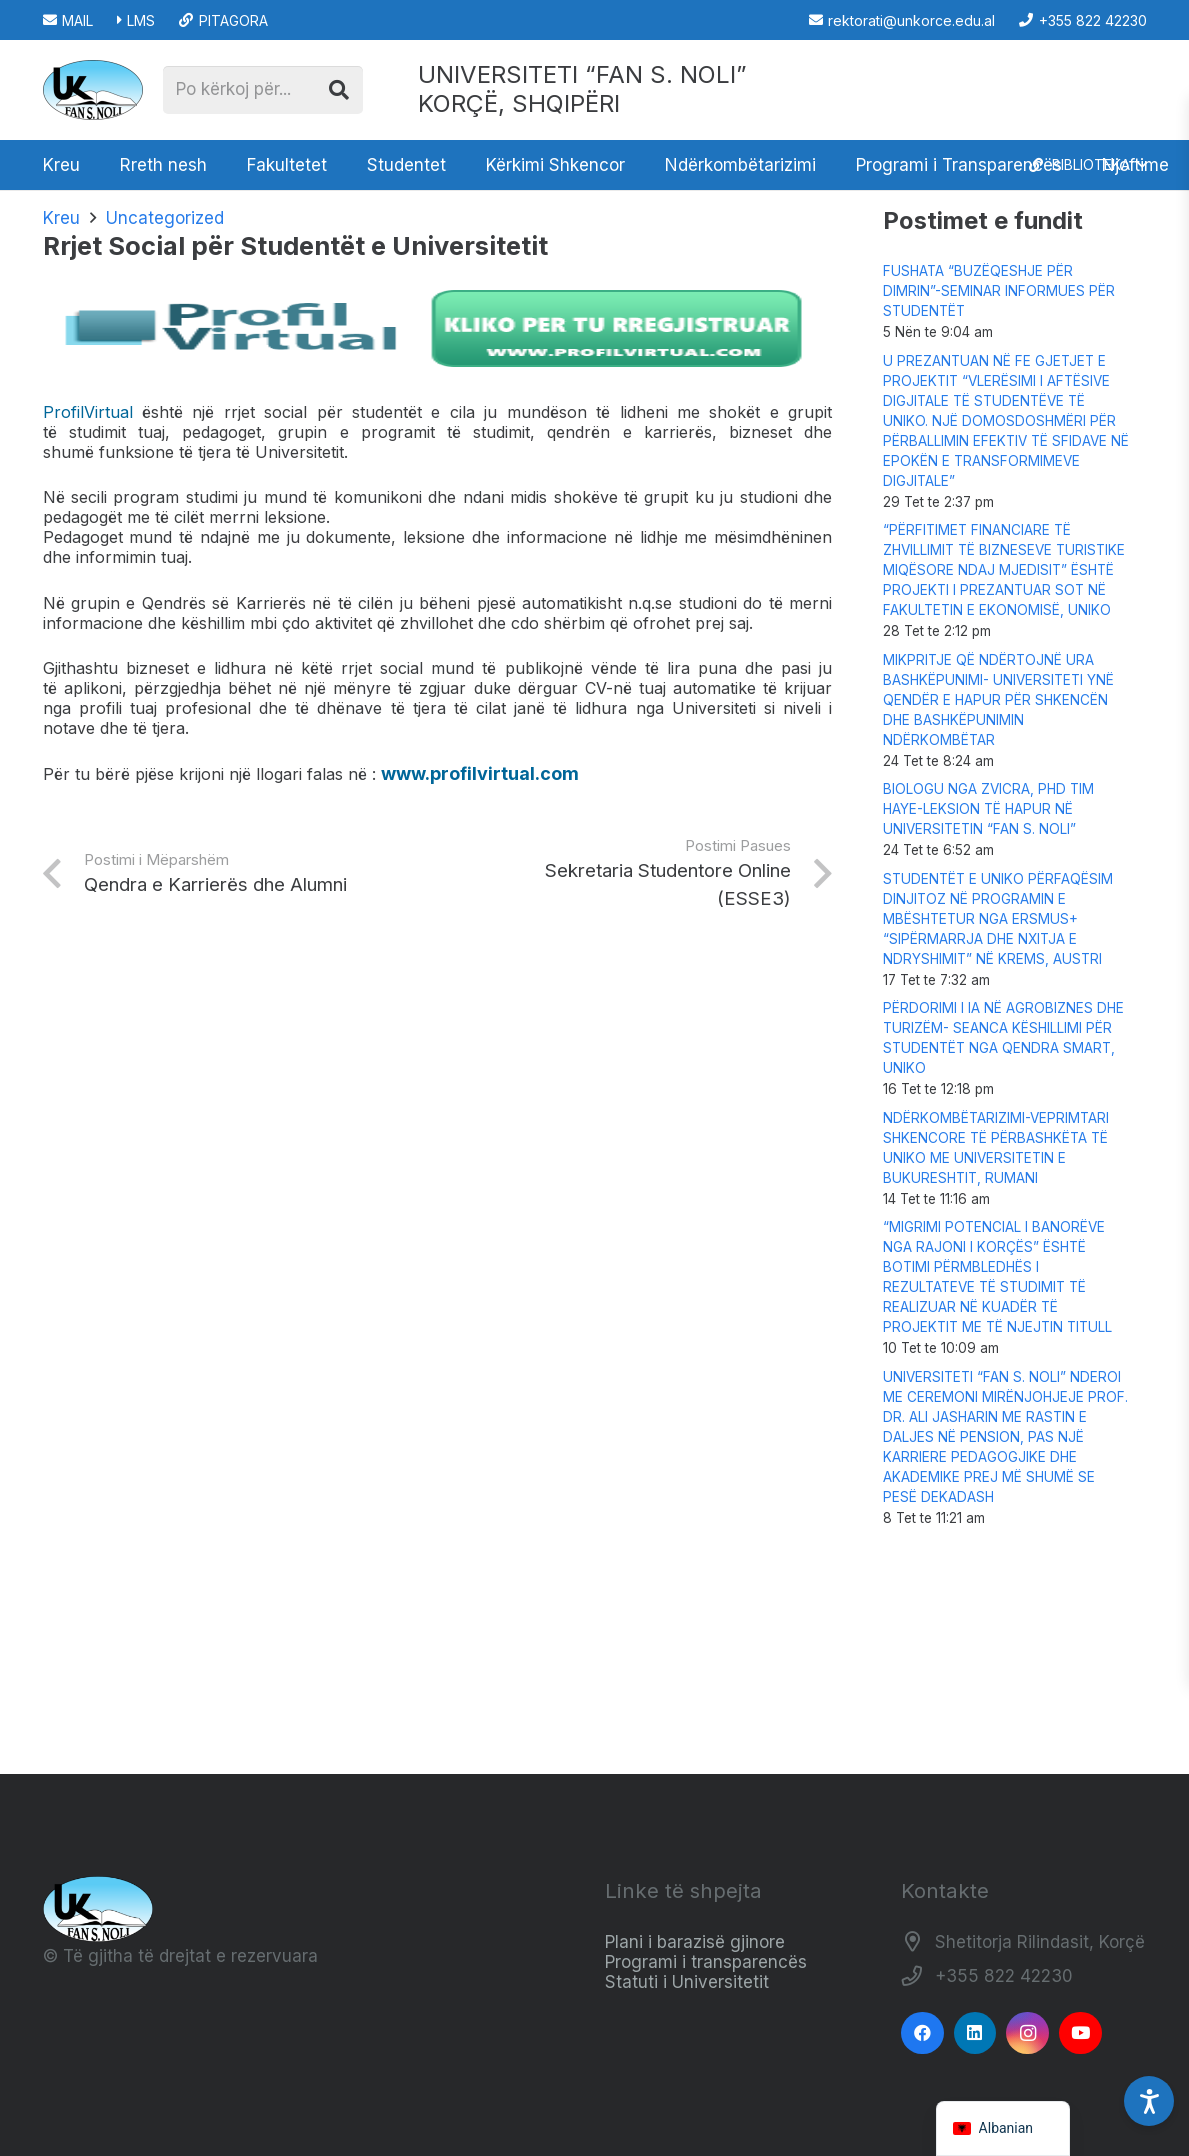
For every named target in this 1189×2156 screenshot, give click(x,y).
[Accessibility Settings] (1149, 2101)
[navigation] (1003, 2128)
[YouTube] (1080, 2033)
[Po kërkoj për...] (263, 90)
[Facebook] (922, 2033)
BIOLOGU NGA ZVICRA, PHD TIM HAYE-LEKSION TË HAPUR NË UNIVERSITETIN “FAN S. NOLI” (988, 809)
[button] (1087, 165)
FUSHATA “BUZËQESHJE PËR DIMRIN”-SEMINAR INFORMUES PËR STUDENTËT (999, 291)
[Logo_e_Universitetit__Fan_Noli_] (93, 90)
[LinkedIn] (975, 2033)
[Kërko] (339, 90)
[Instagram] (1027, 2033)
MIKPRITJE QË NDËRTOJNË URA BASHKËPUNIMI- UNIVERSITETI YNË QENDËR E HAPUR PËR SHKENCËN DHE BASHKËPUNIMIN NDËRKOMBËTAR (998, 700)
